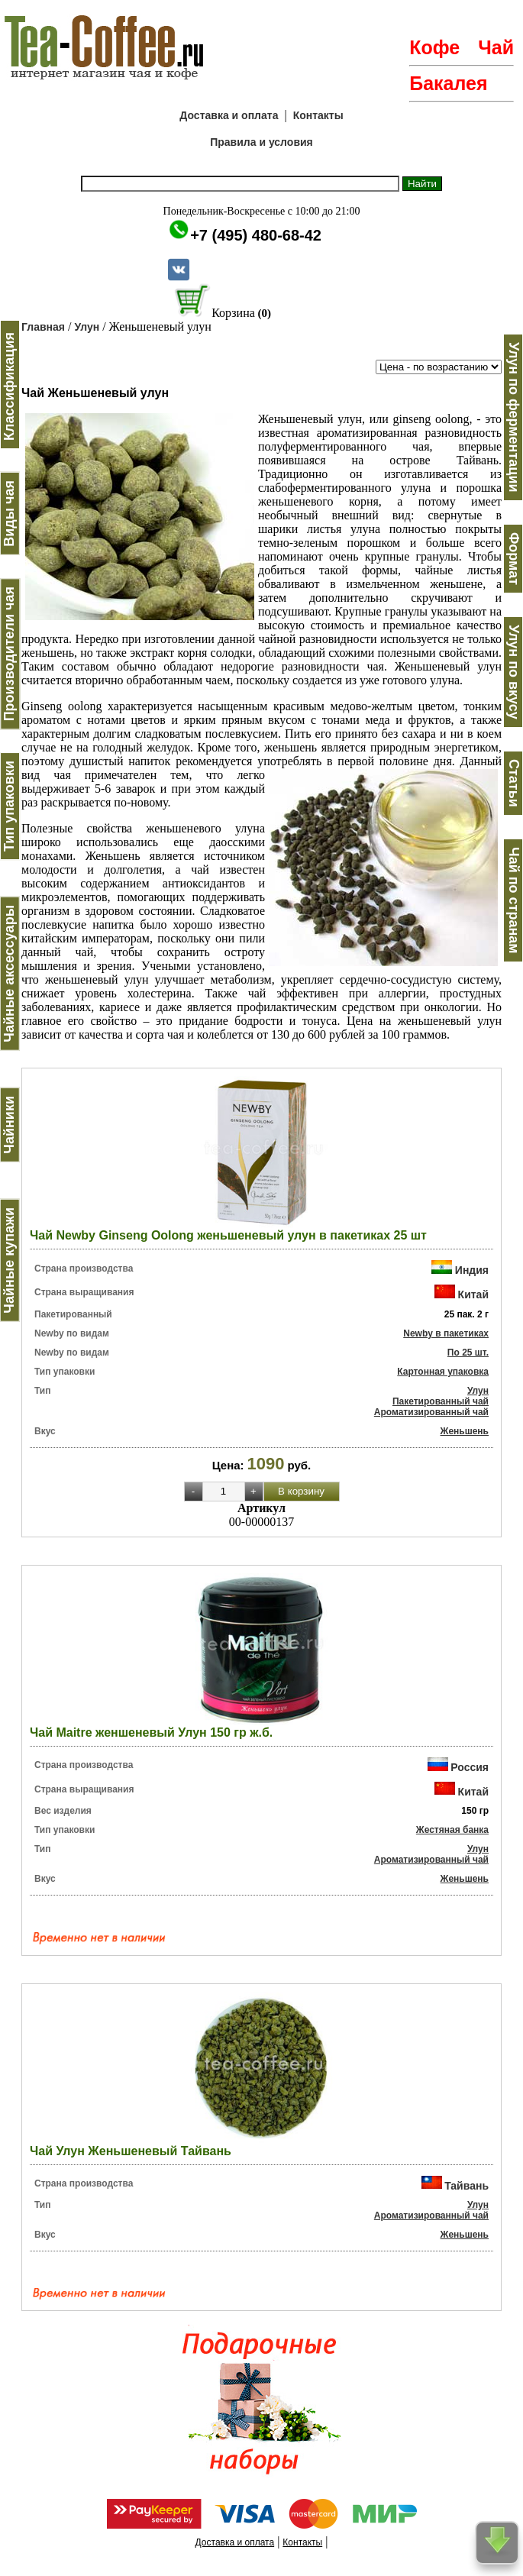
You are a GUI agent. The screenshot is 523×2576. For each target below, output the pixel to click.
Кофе (434, 47)
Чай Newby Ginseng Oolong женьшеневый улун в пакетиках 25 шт (228, 1235)
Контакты (318, 115)
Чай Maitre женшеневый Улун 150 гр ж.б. (151, 1732)
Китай (473, 1294)
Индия (472, 1270)
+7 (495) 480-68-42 (255, 235)
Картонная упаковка (443, 1371)
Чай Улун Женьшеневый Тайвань (130, 2151)
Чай (496, 47)
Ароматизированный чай (431, 1412)
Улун (86, 327)
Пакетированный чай (440, 1401)
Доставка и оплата (228, 115)
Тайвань (466, 2185)
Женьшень (465, 1431)
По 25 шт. (468, 1352)
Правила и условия (261, 142)
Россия (469, 1767)
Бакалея (448, 83)
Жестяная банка (452, 1830)
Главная (43, 327)
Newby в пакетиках (446, 1333)
